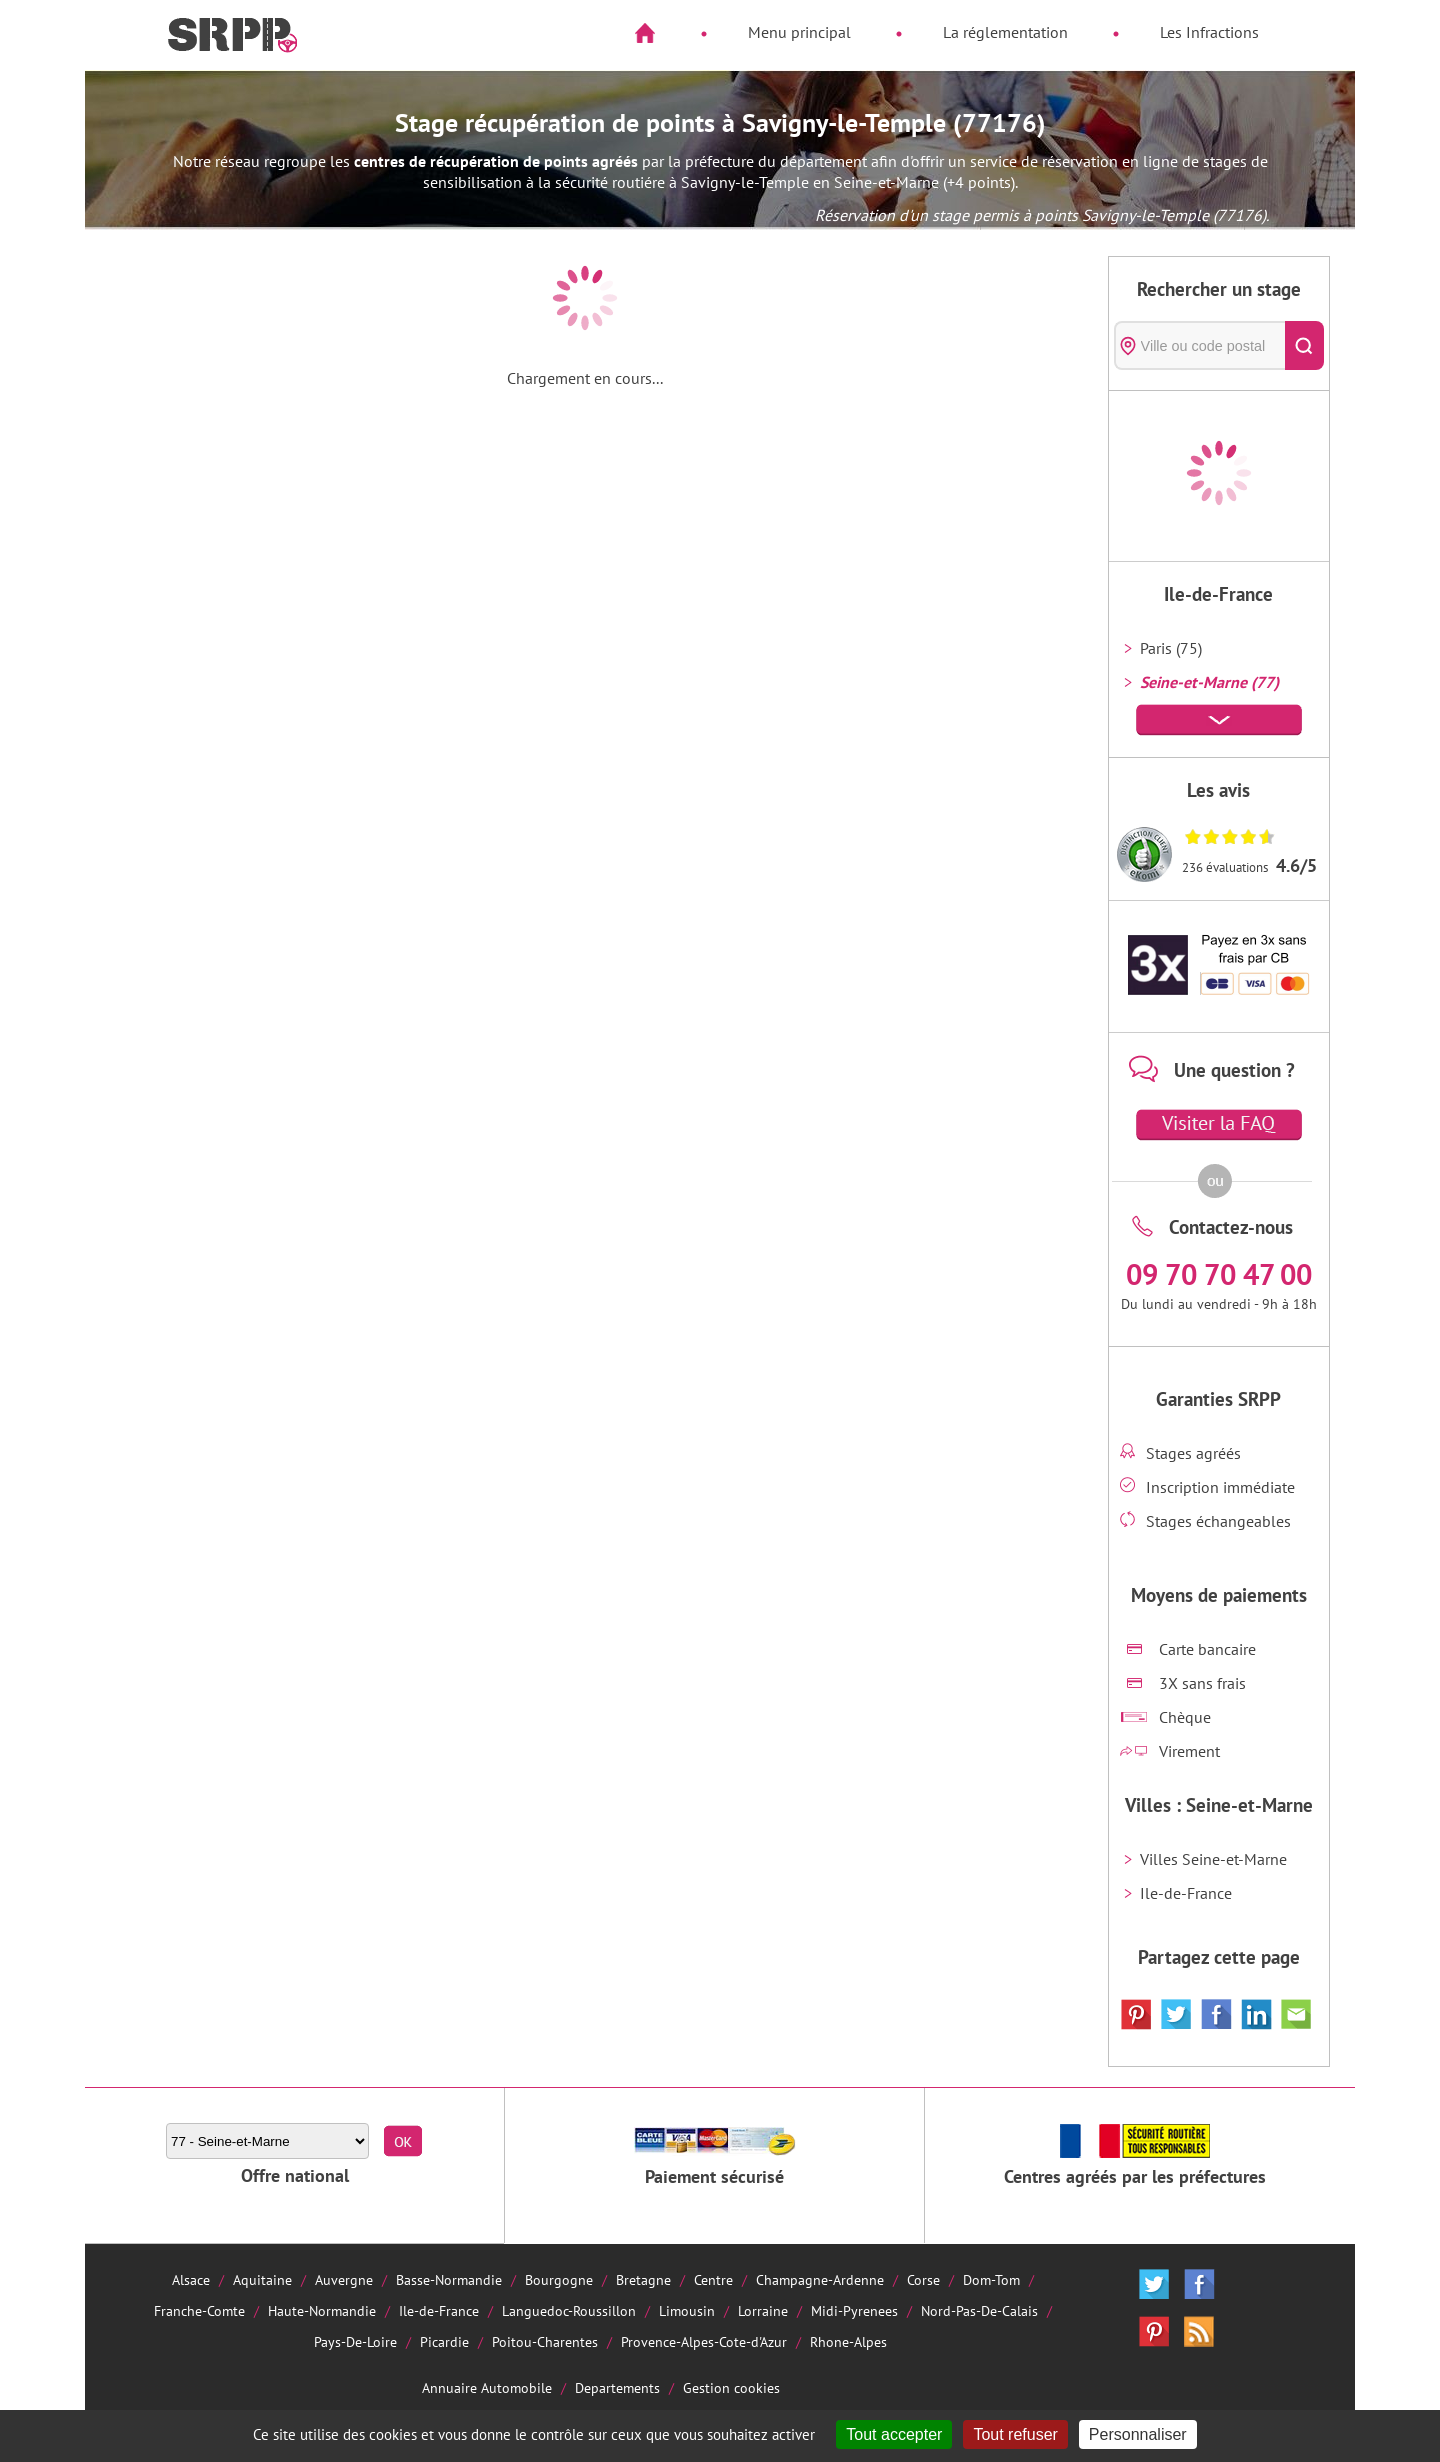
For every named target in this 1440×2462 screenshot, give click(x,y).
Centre (713, 2279)
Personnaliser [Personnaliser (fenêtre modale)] (1138, 2434)
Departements (617, 2387)
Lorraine (763, 2310)
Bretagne (643, 2279)
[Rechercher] (1304, 345)
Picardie (444, 2341)
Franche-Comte (199, 2310)
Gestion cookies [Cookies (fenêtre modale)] (731, 2387)
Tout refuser (1015, 2434)
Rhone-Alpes (848, 2341)
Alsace (191, 2279)
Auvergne (344, 2279)
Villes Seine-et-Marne (1213, 1859)
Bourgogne (559, 2279)
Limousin (687, 2310)
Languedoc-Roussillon (569, 2310)
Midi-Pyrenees (854, 2310)
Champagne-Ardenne (820, 2279)
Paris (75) (1171, 648)
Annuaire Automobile (487, 2387)
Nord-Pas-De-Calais (979, 2310)
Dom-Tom (991, 2279)
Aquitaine (262, 2279)
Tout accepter (894, 2434)
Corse (923, 2279)
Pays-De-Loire (355, 2341)
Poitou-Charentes (545, 2341)
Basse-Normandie (449, 2279)
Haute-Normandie (322, 2310)
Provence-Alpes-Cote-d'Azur (704, 2341)
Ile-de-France (1186, 1893)
